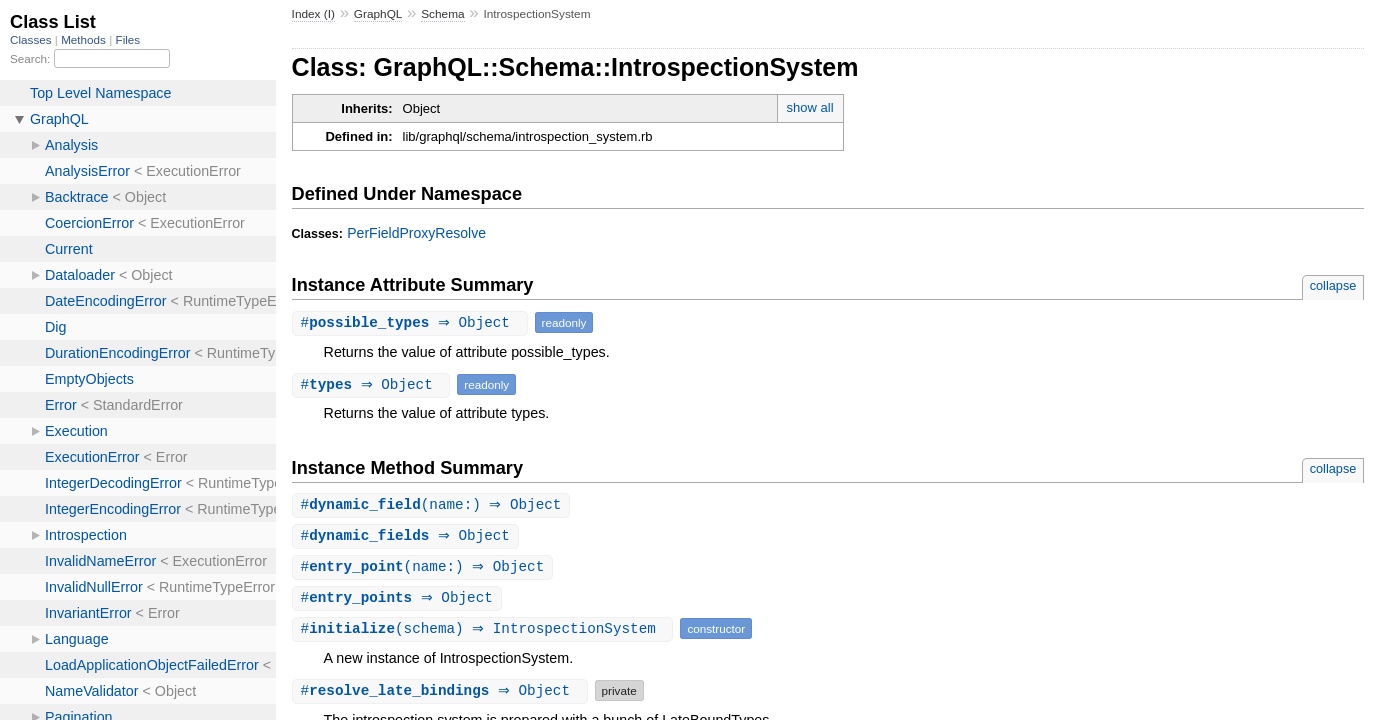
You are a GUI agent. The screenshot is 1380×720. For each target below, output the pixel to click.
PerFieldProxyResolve (416, 233)
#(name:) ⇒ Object (434, 505)
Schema (442, 14)
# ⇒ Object (412, 322)
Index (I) (313, 14)
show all (810, 107)
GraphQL (378, 14)
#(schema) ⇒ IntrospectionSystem (485, 632)
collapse (1333, 285)
